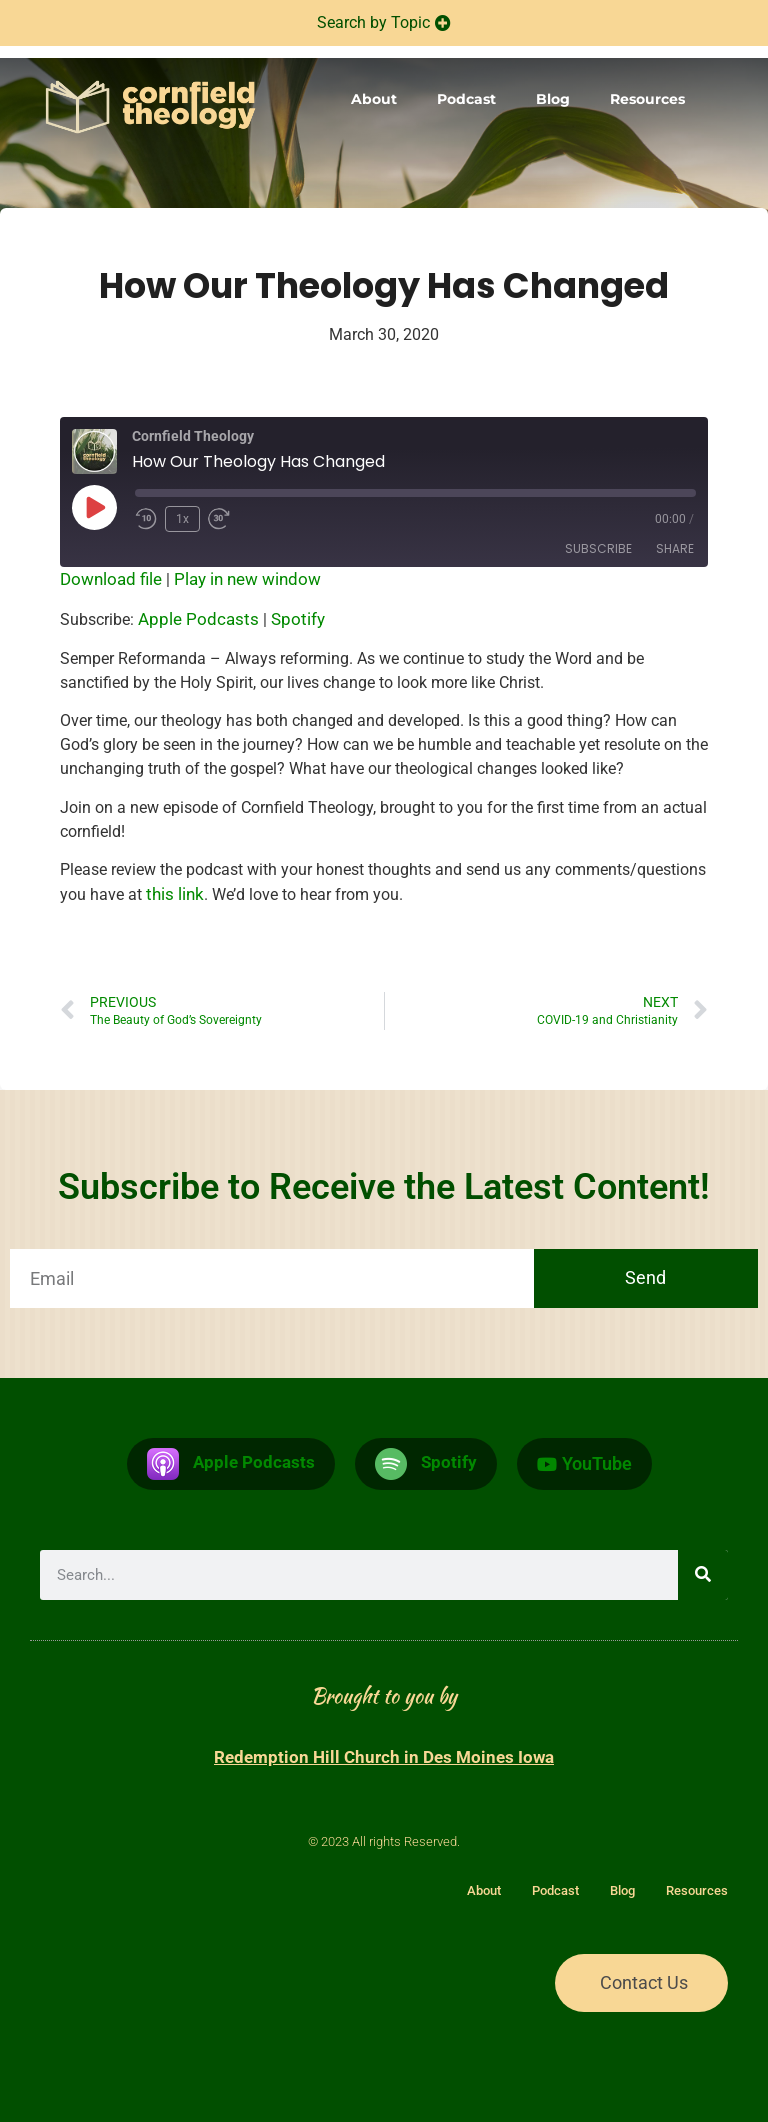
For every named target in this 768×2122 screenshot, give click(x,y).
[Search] (703, 1575)
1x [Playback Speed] (182, 519)
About (374, 99)
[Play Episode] (94, 507)
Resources (647, 99)
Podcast (466, 99)
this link (175, 894)
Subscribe (598, 548)
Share (675, 548)
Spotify (298, 619)
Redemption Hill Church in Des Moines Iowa (384, 1757)
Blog (553, 99)
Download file (111, 579)
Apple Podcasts (198, 619)
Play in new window (247, 579)
